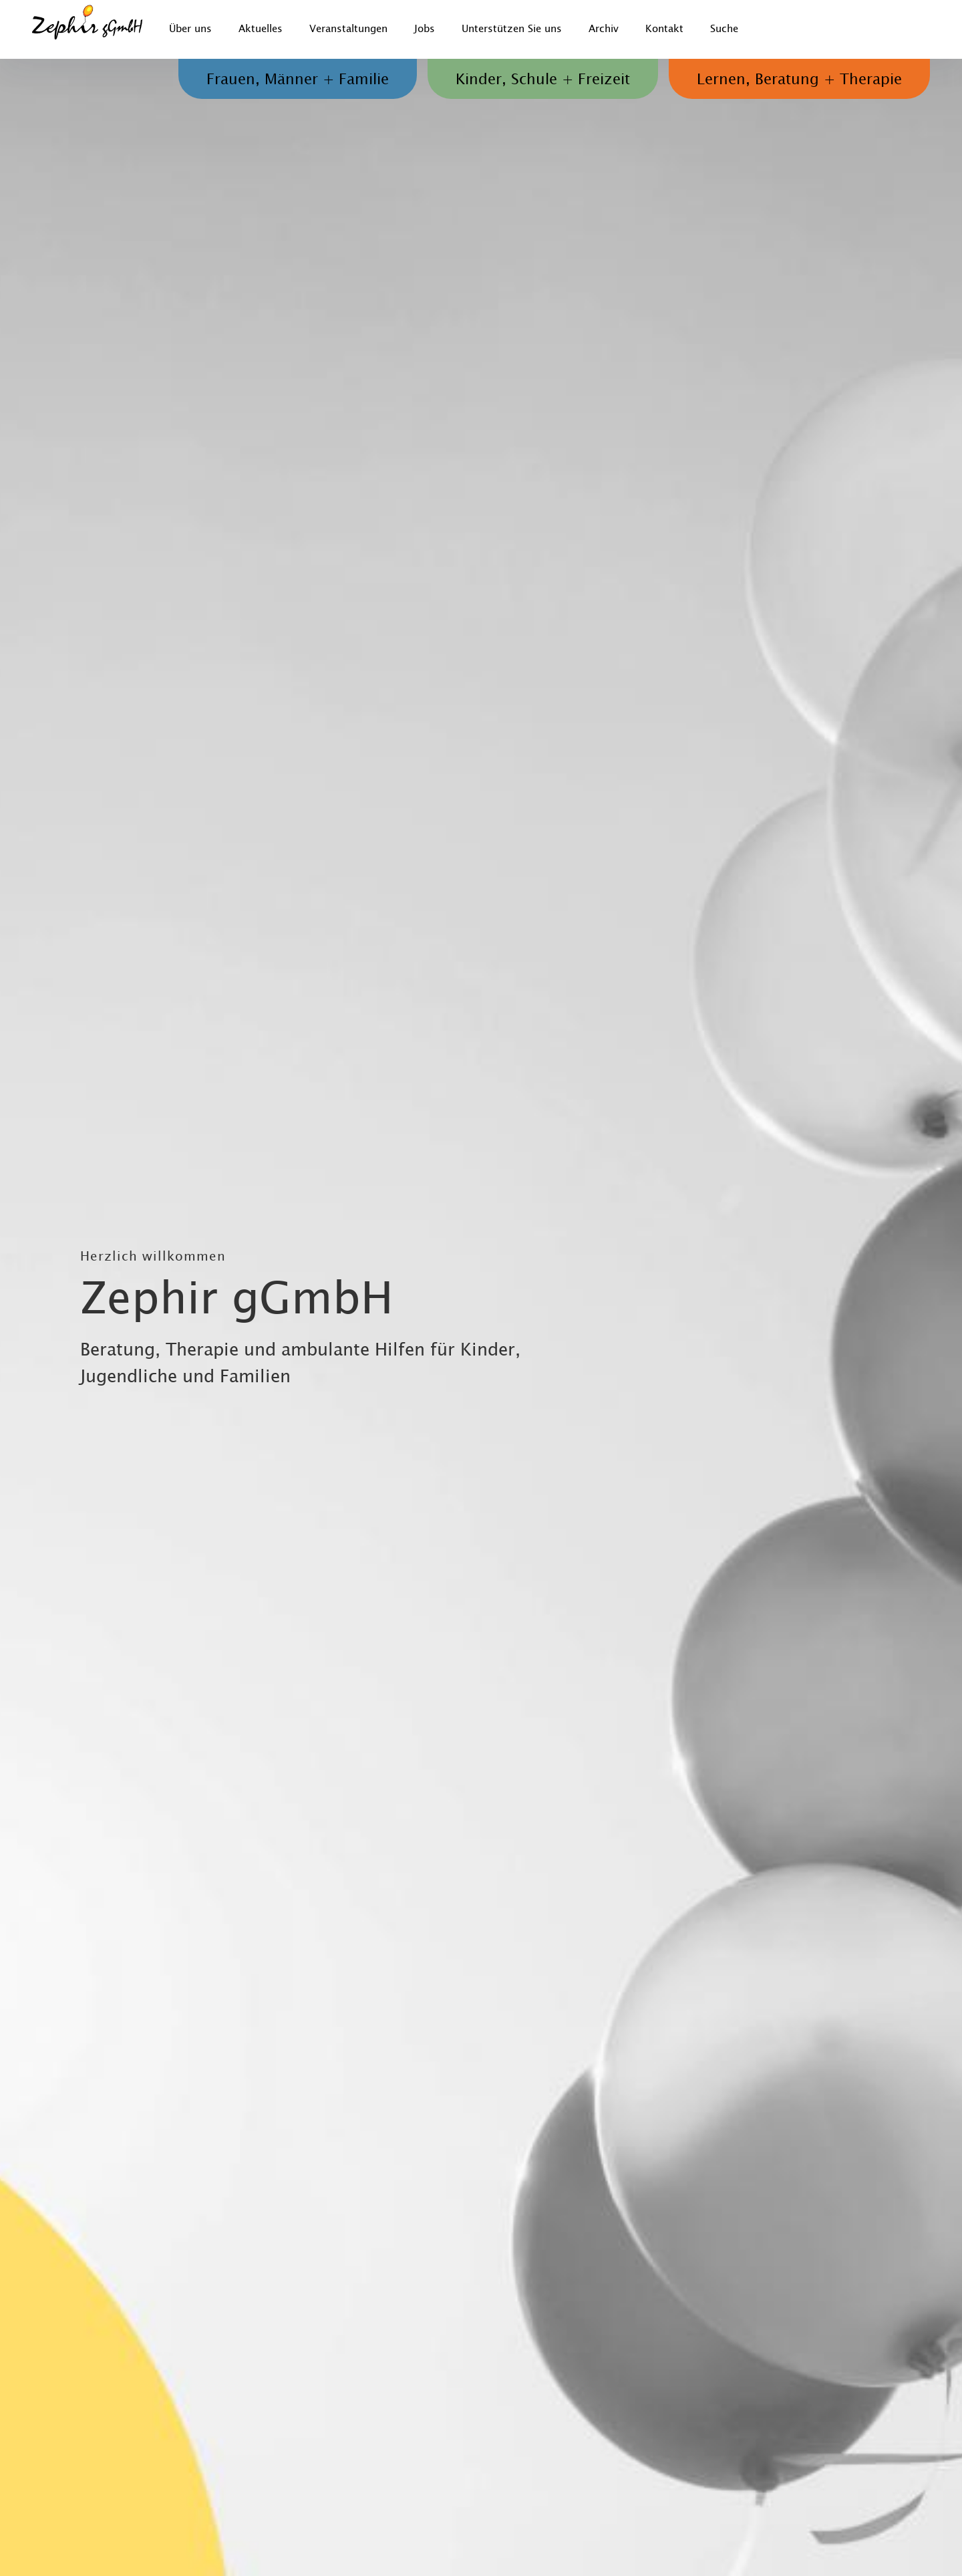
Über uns (190, 29)
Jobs (424, 29)
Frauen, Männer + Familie (297, 79)
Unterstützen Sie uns (512, 29)
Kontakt (664, 29)
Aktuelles (260, 29)
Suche (724, 29)
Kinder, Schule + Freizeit (543, 79)
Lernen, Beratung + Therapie (799, 79)
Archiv (604, 29)
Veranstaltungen (348, 29)
